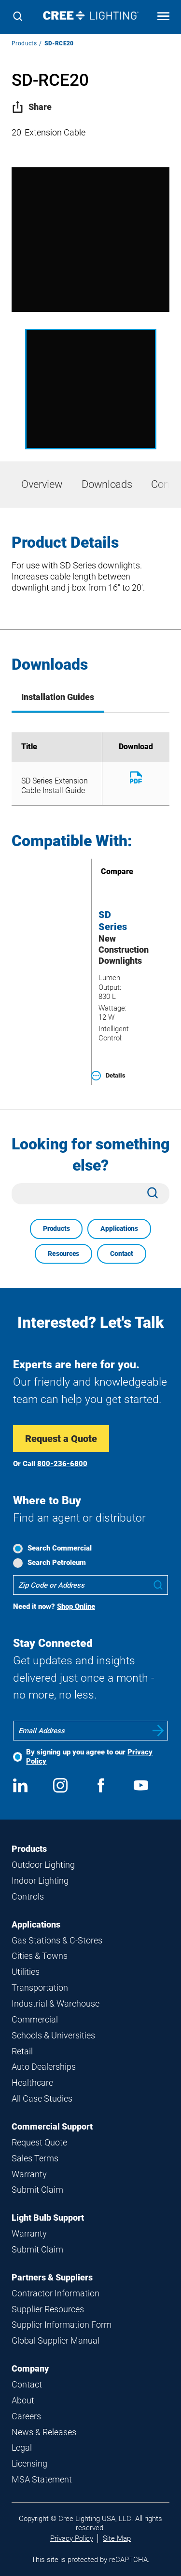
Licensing (29, 2463)
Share (32, 107)
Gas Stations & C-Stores (57, 1940)
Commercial (35, 2019)
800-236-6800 (62, 1463)
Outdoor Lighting (43, 1865)
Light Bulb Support (48, 2217)
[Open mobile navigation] (163, 17)
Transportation (40, 1988)
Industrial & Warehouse (55, 2003)
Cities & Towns (40, 1956)
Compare (103, 871)
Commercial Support (52, 2126)
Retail (22, 2051)
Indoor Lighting (40, 1880)
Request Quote (39, 2142)
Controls (28, 1896)
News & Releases (44, 2432)
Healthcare (32, 2082)
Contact (121, 1253)
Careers (26, 2416)
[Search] (18, 17)
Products (24, 43)
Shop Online (76, 1606)
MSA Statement (42, 2479)
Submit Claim (37, 2190)
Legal (22, 2447)
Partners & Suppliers (52, 2277)
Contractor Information (55, 2293)
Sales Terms (35, 2158)
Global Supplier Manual (55, 2340)
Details (108, 1075)
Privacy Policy (71, 2538)
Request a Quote (61, 1438)
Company (30, 2368)
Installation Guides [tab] (57, 697)
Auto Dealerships (44, 2067)
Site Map (117, 2538)
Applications (119, 1228)
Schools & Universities (53, 2035)
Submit (158, 1730)
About (23, 2400)
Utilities (26, 1972)
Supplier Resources (48, 2309)
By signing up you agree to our (89, 1757)
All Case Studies (42, 2098)
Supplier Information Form (61, 2325)
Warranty (29, 2174)
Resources (63, 1253)
